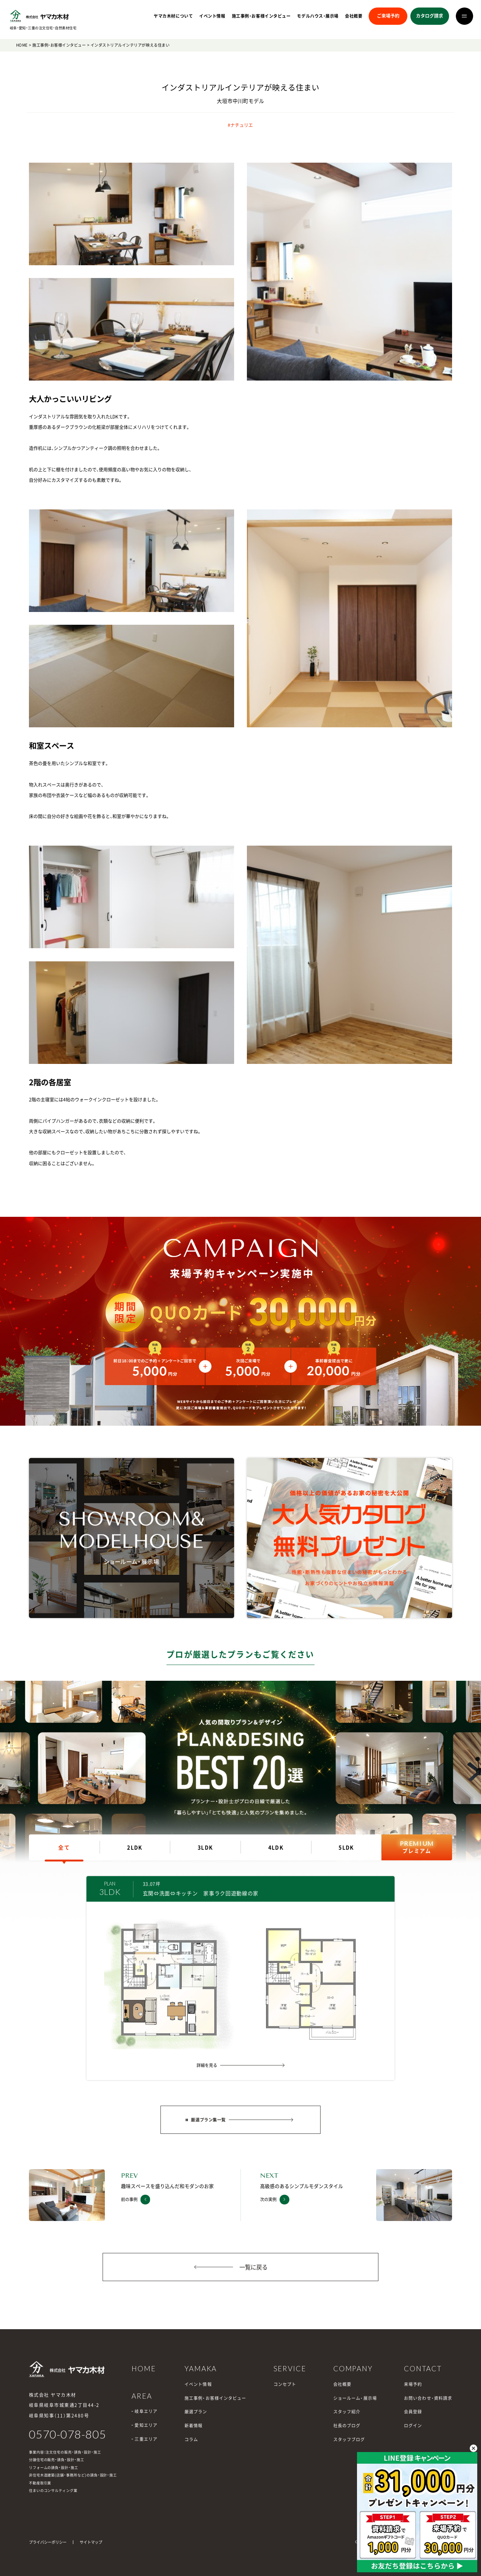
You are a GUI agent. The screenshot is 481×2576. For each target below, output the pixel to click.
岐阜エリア (146, 2411)
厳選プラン (196, 2412)
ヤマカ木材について (173, 16)
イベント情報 (212, 16)
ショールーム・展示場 (355, 2398)
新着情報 (194, 2425)
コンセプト (285, 2384)
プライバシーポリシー (48, 2542)
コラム (191, 2439)
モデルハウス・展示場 (318, 16)
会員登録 (413, 2412)
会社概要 (353, 16)
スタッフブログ (349, 2439)
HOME (22, 45)
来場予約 (413, 2384)
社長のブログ (347, 2425)
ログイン (413, 2425)
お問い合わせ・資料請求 (428, 2398)
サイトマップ (91, 2542)
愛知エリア (146, 2425)
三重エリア (146, 2439)
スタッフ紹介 (347, 2412)
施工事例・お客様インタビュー (261, 16)
